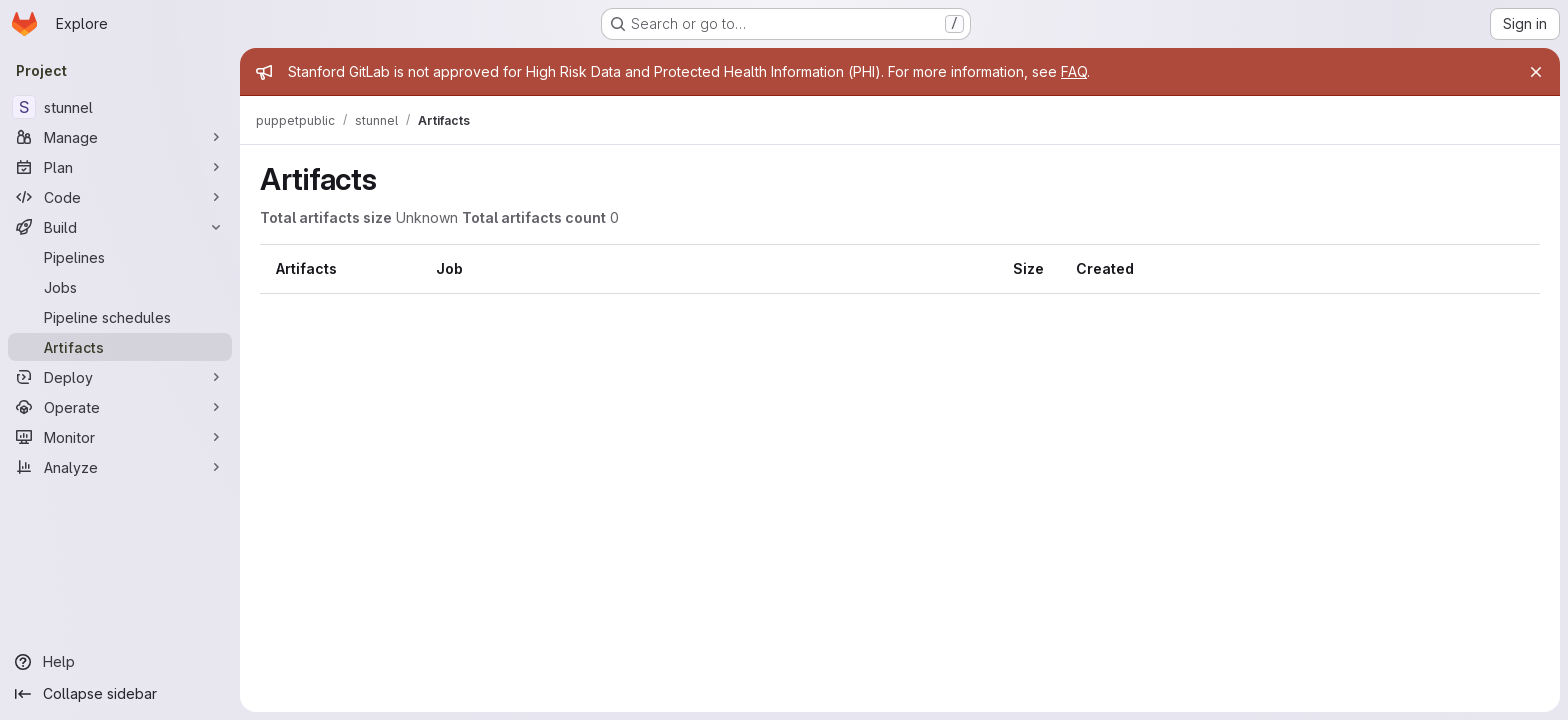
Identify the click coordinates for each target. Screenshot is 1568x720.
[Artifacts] (120, 347)
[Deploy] (120, 377)
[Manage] (120, 137)
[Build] (120, 227)
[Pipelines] (120, 257)
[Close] (1536, 72)
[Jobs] (120, 287)
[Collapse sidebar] (120, 694)
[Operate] (120, 407)
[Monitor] (120, 437)
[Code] (120, 197)
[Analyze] (120, 467)
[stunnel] (120, 107)
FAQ (1074, 71)
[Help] (120, 662)
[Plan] (120, 167)
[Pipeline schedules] (120, 317)
